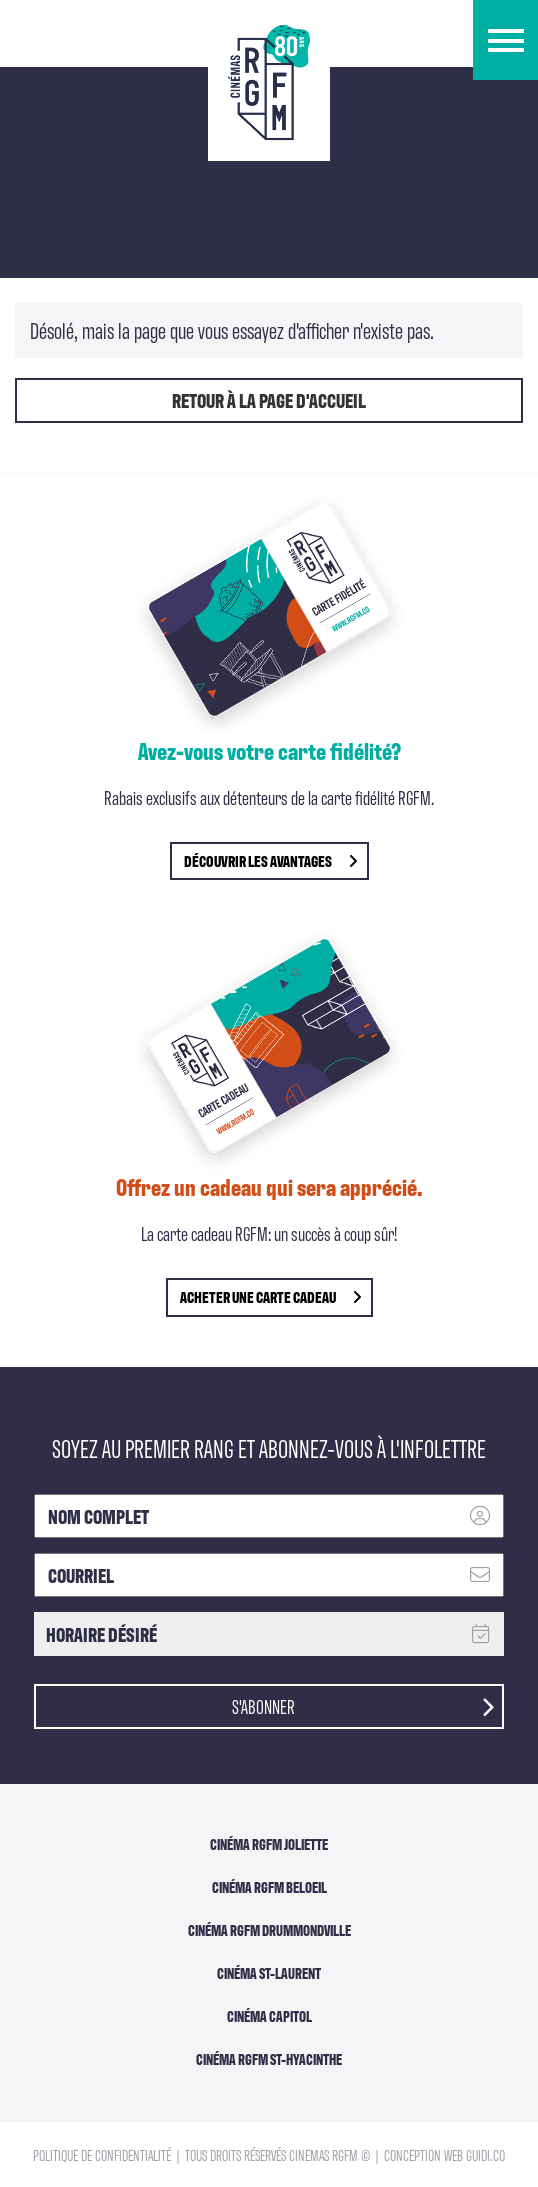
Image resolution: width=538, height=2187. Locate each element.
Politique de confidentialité (103, 2154)
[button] (505, 40)
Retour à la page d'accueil (269, 400)
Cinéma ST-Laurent (269, 1973)
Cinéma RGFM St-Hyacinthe (269, 2059)
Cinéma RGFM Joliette (269, 1844)
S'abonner (363, 1705)
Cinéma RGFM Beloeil (269, 1887)
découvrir (270, 860)
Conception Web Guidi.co (444, 2154)
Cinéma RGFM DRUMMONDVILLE (269, 1930)
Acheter (270, 1296)
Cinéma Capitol (269, 2016)
